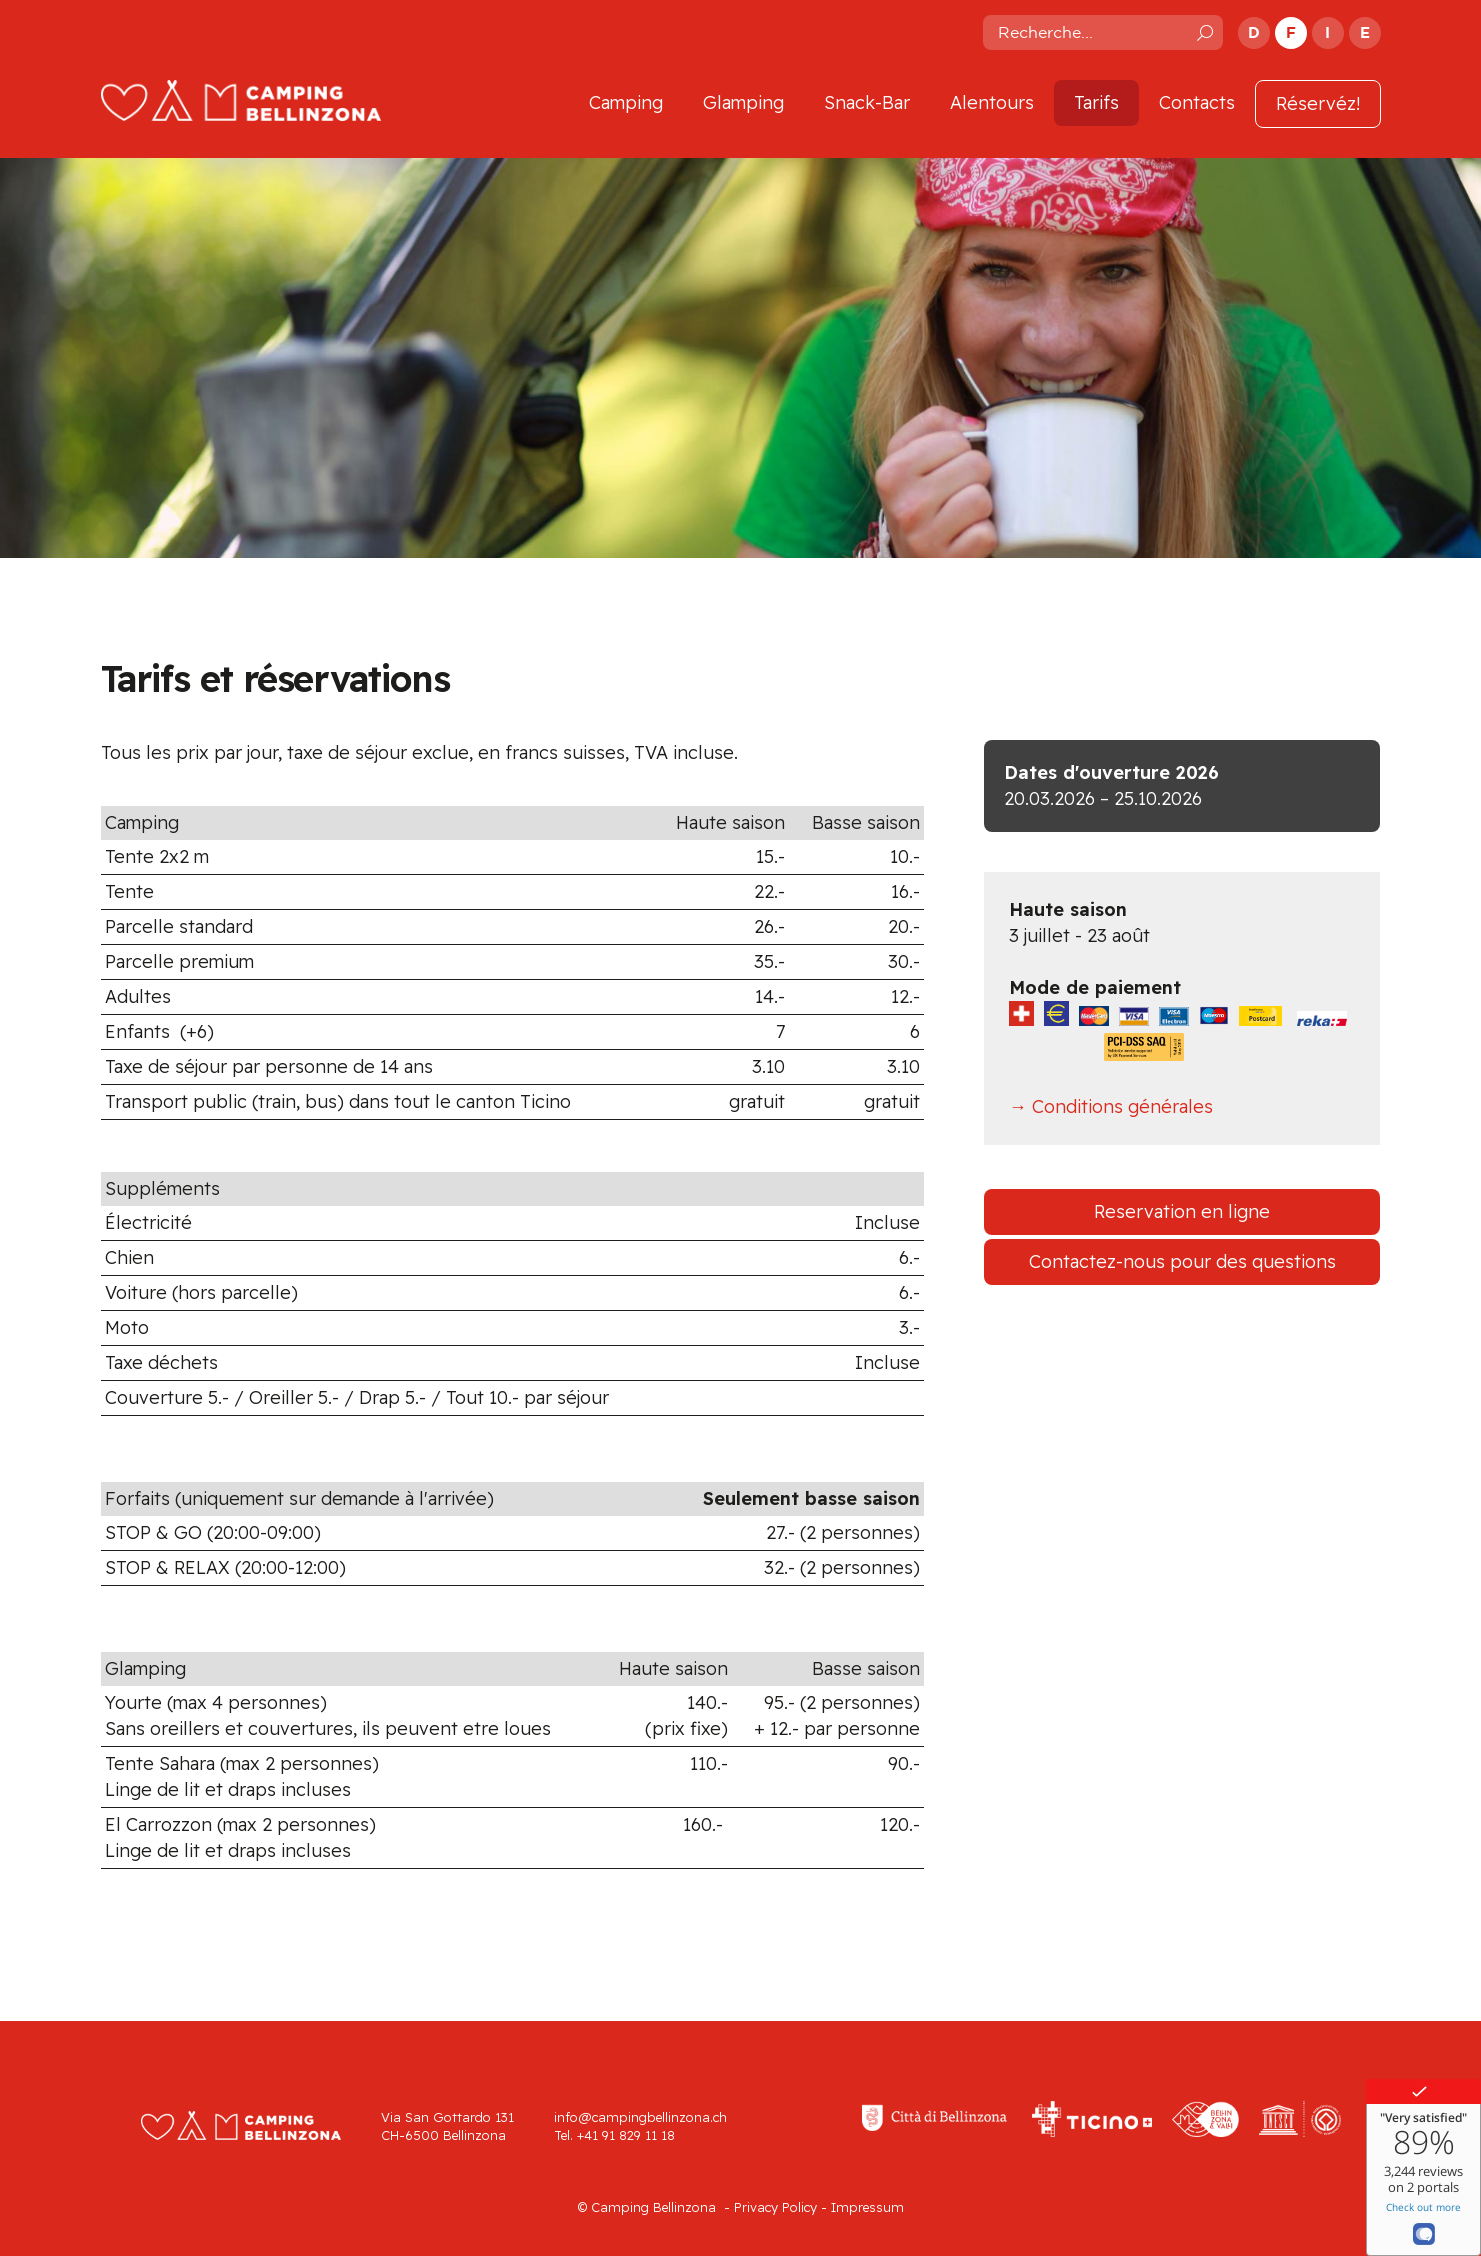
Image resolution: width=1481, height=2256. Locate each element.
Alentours (992, 102)
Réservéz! (1318, 103)
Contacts (1197, 102)
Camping (626, 102)
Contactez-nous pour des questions (1182, 1261)
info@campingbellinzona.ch (640, 2117)
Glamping (743, 102)
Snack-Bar (867, 102)
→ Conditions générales (1111, 1106)
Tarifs (1096, 102)
